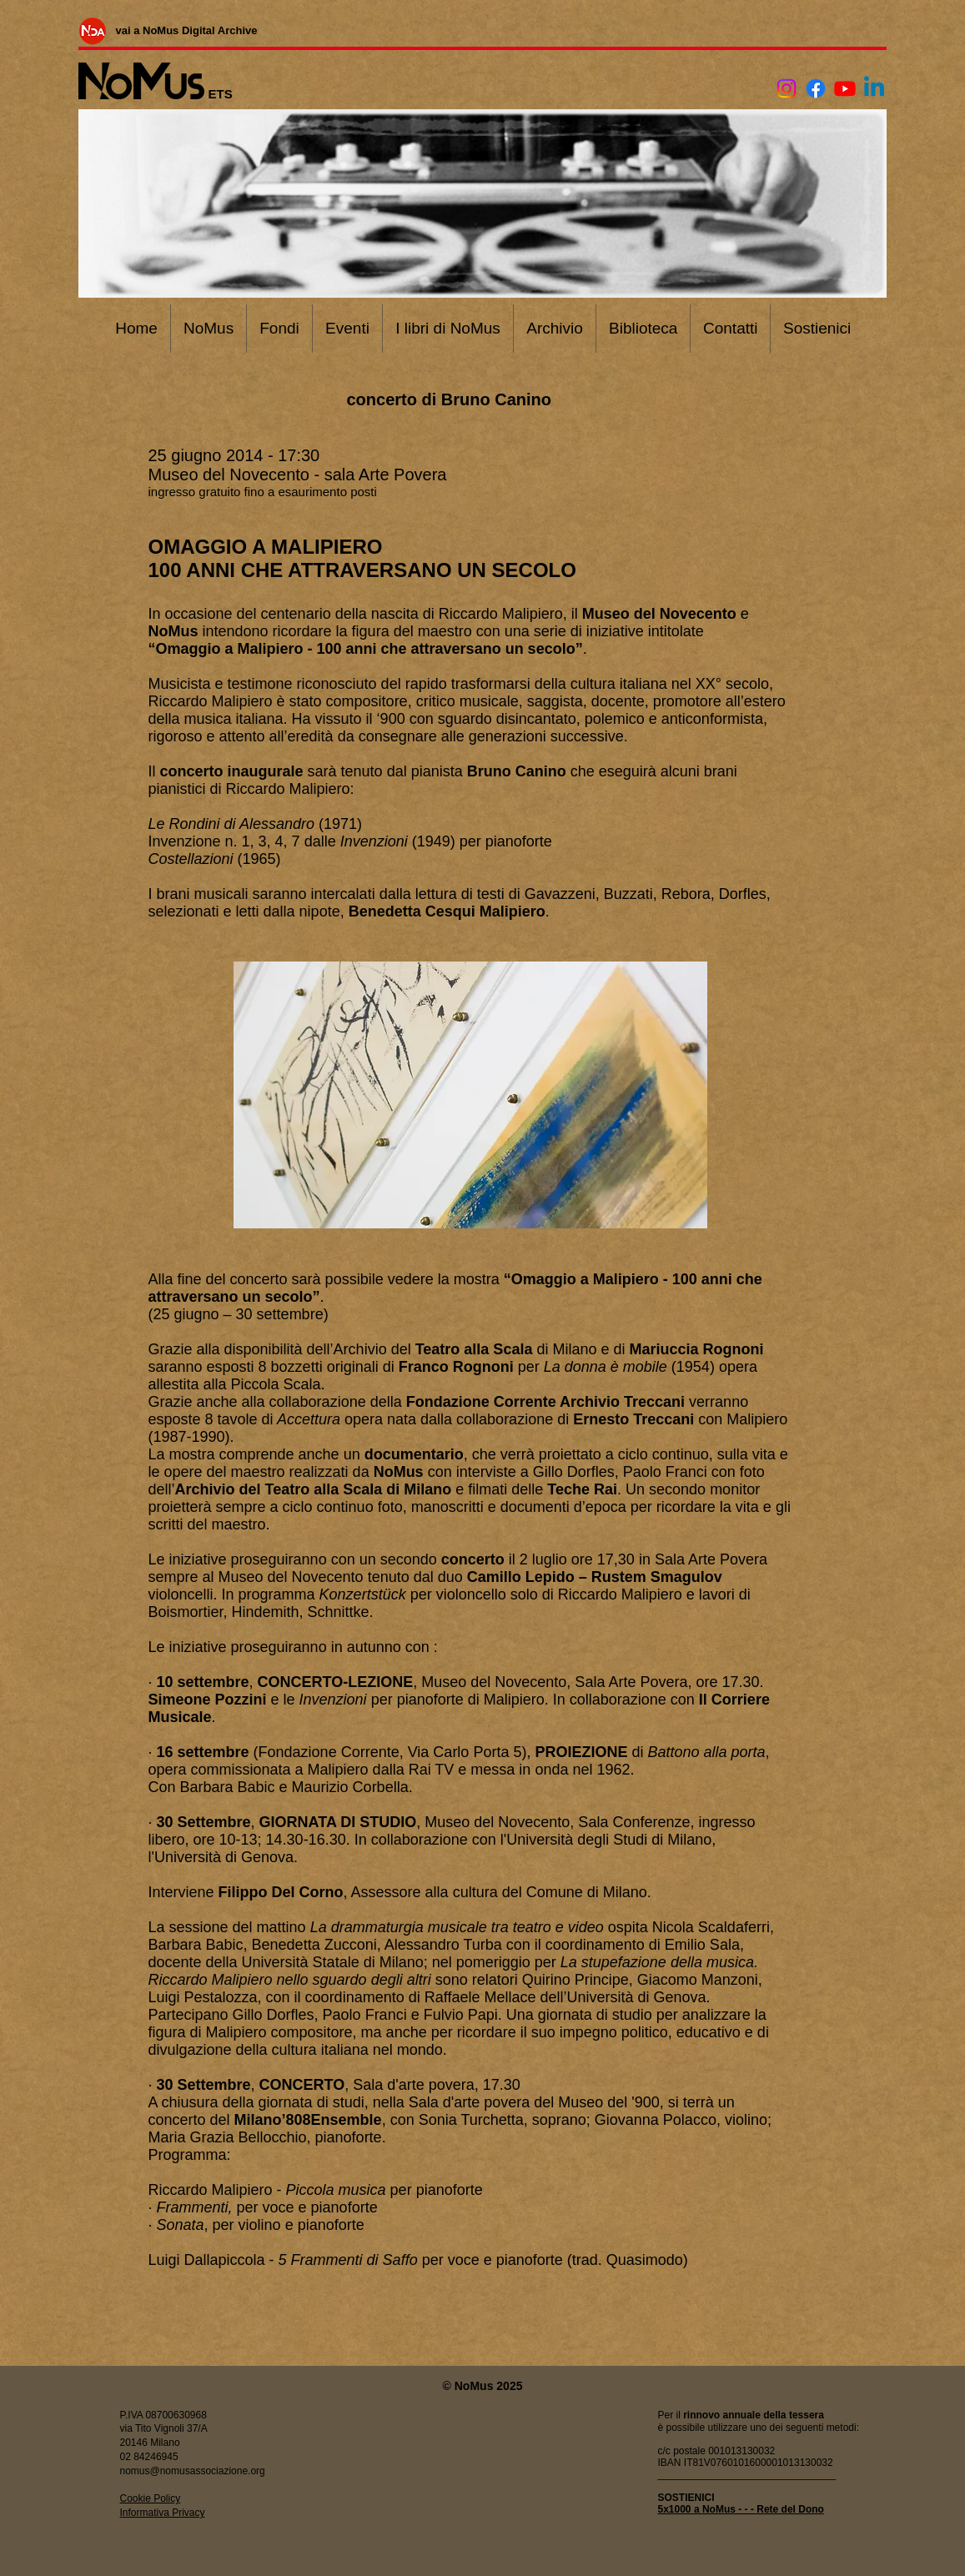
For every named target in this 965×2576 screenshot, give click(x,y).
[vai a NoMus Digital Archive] (187, 30)
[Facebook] (815, 88)
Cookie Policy (150, 2498)
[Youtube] (844, 88)
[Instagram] (786, 88)
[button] (470, 1095)
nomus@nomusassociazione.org (192, 2471)
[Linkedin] (874, 88)
